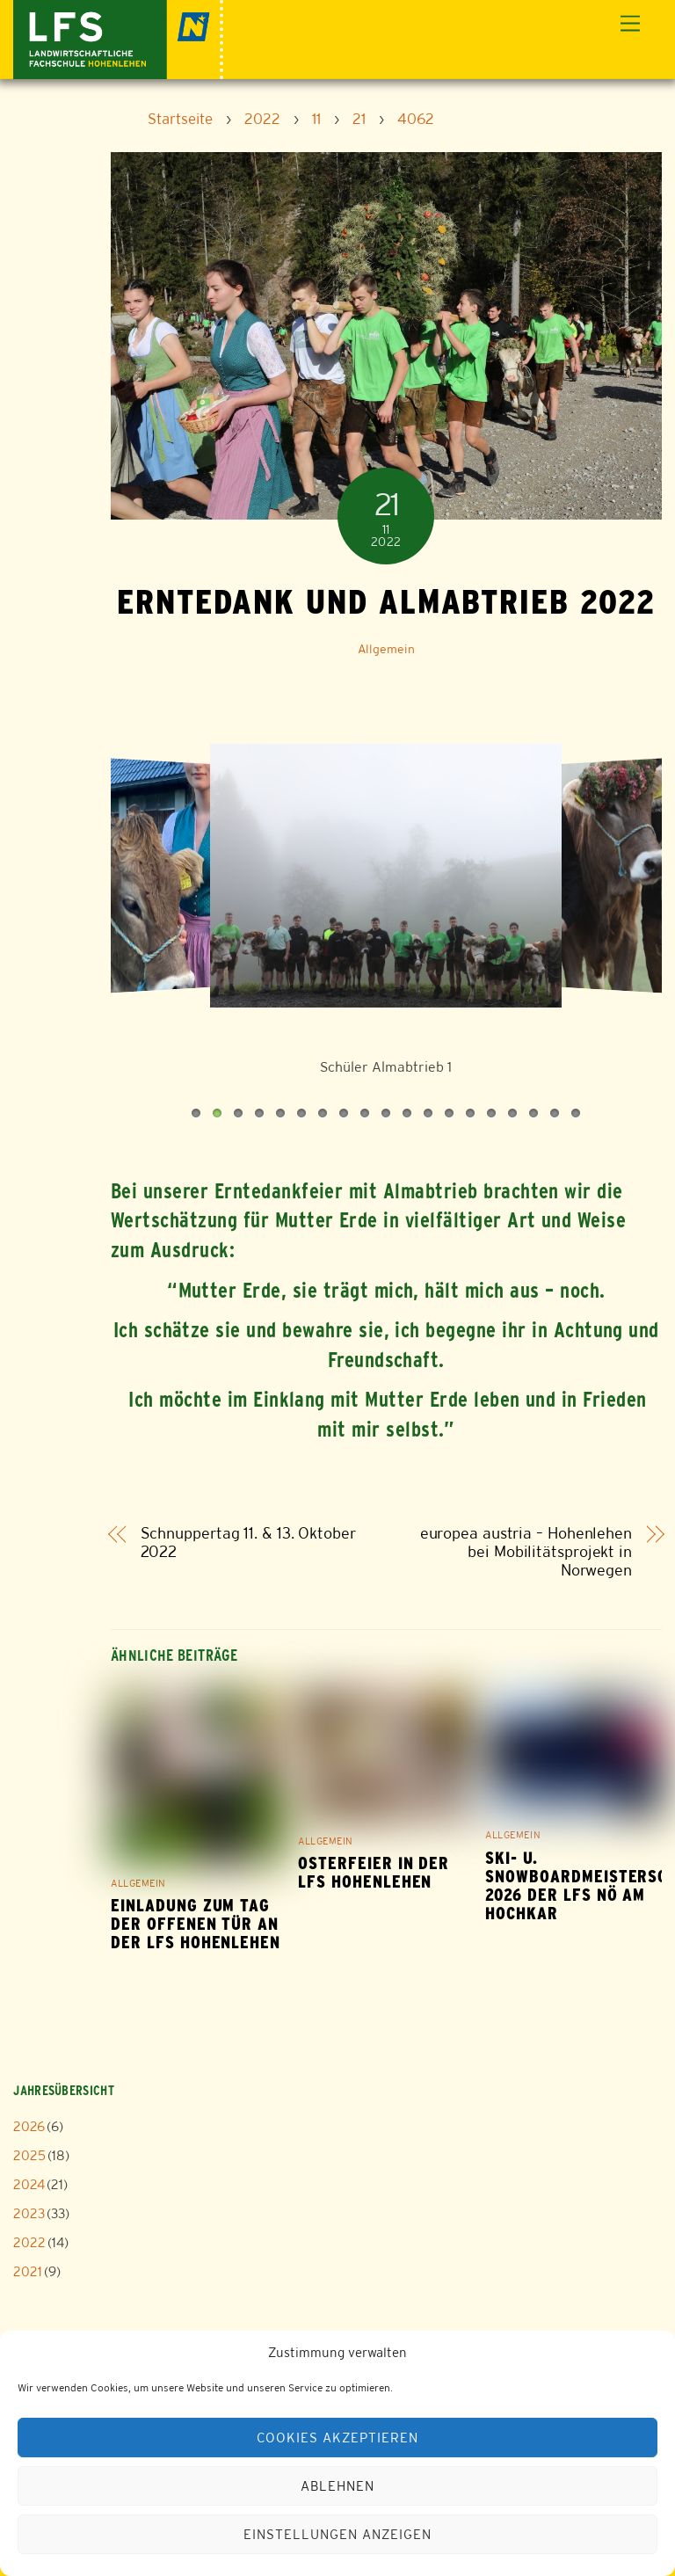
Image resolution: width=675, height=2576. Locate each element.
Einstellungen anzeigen (337, 2534)
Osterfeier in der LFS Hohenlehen (373, 1872)
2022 (29, 2242)
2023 (29, 2213)
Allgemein (386, 649)
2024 (29, 2184)
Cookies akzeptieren (337, 2437)
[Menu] (630, 24)
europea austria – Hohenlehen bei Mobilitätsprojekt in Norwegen (526, 1551)
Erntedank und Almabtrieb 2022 (386, 601)
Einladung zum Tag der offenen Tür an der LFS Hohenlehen (195, 1924)
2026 (29, 2126)
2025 (29, 2155)
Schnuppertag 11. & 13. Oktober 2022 (248, 1542)
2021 (27, 2271)
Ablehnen (337, 2485)
